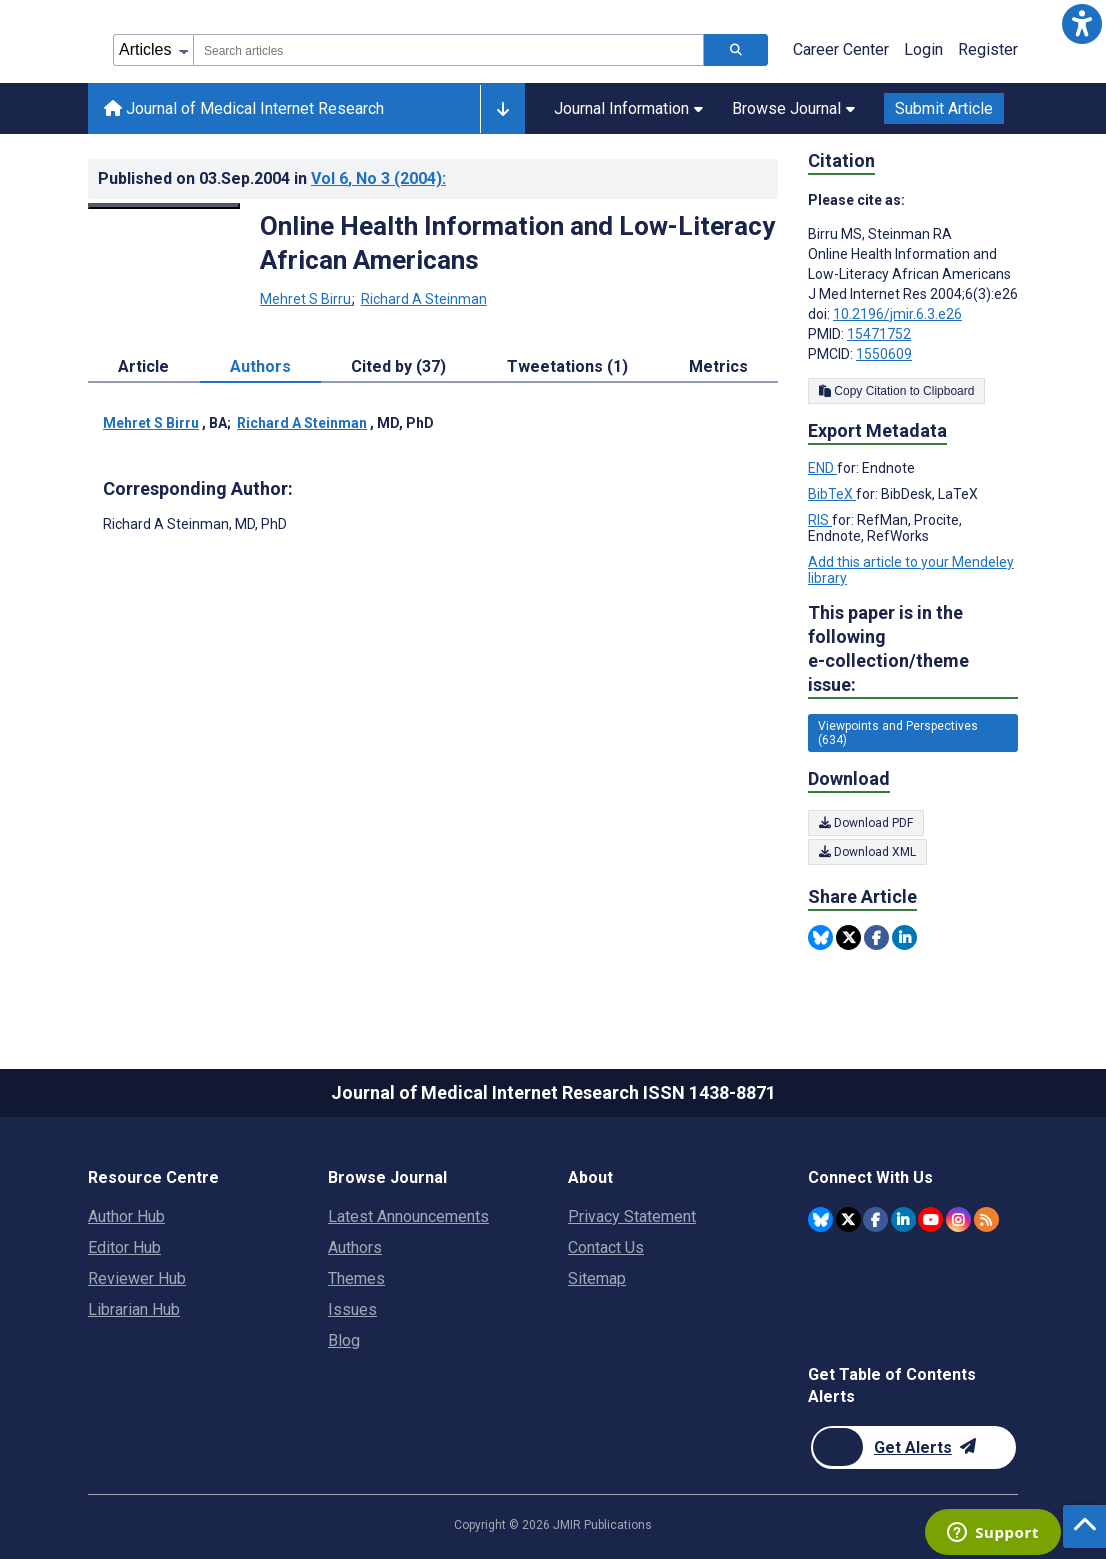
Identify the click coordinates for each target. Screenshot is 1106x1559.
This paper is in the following (913, 649)
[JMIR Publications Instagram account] (958, 1219)
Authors (355, 1247)
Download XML (867, 852)
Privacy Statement (632, 1216)
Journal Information (628, 108)
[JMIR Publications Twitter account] (848, 1219)
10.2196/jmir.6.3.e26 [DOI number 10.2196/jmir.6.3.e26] (897, 314)
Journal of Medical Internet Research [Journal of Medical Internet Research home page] (244, 108)
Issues (352, 1309)
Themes (356, 1278)
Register (988, 49)
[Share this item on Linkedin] (904, 937)
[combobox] (448, 50)
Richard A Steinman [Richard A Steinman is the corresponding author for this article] (195, 524)
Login (923, 49)
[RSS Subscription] (986, 1219)
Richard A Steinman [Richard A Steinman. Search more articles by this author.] (424, 299)
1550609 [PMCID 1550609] (884, 354)
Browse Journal (793, 108)
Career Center (841, 49)
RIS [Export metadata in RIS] (820, 520)
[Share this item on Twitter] (848, 937)
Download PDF (866, 823)
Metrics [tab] (718, 366)
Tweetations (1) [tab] (567, 366)
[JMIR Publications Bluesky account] (820, 1219)
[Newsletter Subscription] (913, 1447)
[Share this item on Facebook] (876, 937)
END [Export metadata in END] (822, 468)
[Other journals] (502, 109)
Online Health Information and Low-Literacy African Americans (517, 243)
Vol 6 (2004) (378, 178)
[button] (1082, 24)
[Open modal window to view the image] (164, 206)
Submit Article (944, 108)
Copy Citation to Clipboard (896, 391)
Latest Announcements (408, 1216)
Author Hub (126, 1216)
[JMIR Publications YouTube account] (930, 1219)
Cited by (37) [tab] (398, 366)
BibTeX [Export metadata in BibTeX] (832, 494)
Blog (344, 1340)
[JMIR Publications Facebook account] (875, 1219)
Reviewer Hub (137, 1278)
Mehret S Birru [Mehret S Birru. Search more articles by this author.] (307, 299)
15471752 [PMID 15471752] (879, 334)
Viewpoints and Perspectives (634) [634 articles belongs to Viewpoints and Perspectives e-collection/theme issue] (898, 733)
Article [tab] (143, 366)
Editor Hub (124, 1247)
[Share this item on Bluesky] (820, 937)
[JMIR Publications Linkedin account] (903, 1219)
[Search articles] (736, 50)
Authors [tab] (260, 366)
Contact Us (606, 1247)
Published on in (272, 178)
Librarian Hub (134, 1309)
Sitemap (597, 1278)
